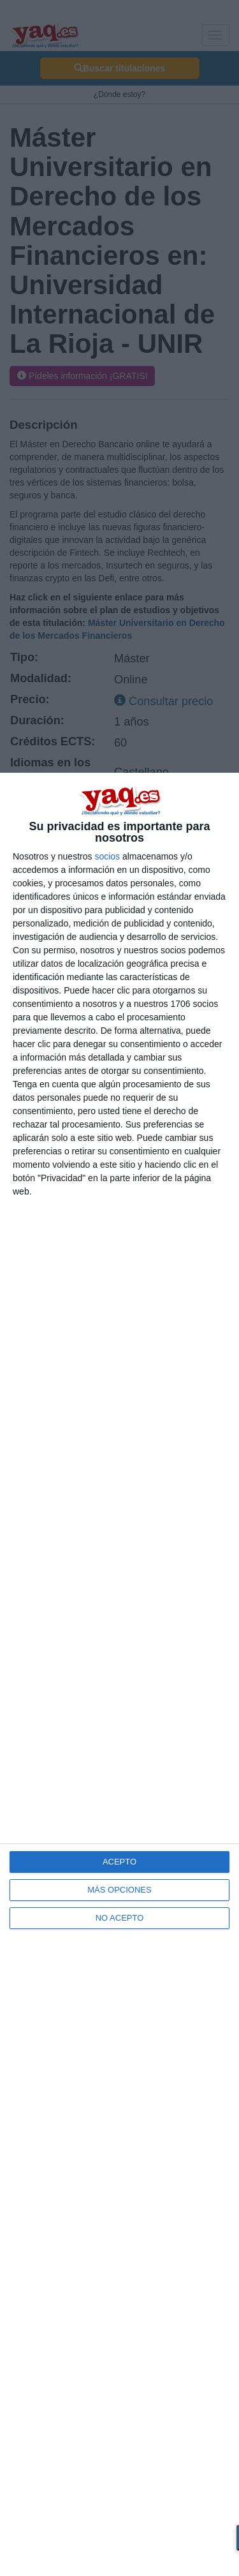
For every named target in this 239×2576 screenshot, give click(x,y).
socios (107, 856)
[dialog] (119, 1674)
